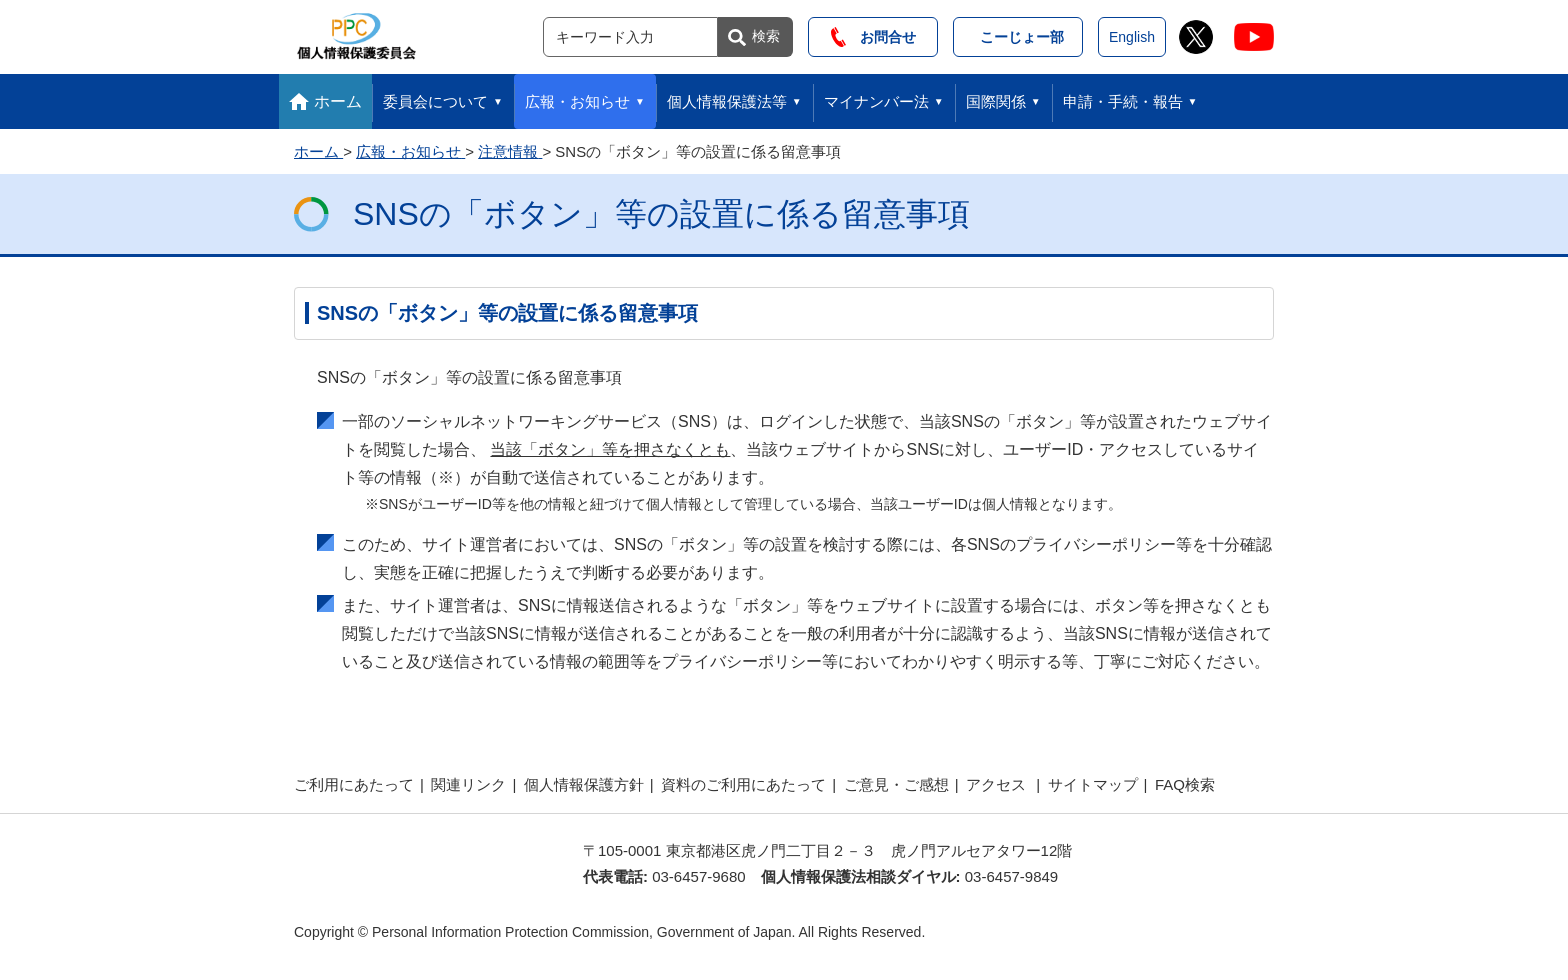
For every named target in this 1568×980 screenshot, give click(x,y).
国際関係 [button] (996, 101)
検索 (766, 36)
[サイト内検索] (630, 37)
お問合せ (873, 37)
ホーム (338, 101)
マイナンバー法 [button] (876, 101)
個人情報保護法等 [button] (727, 101)
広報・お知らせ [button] (577, 101)
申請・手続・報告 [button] (1123, 101)
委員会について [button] (435, 101)
